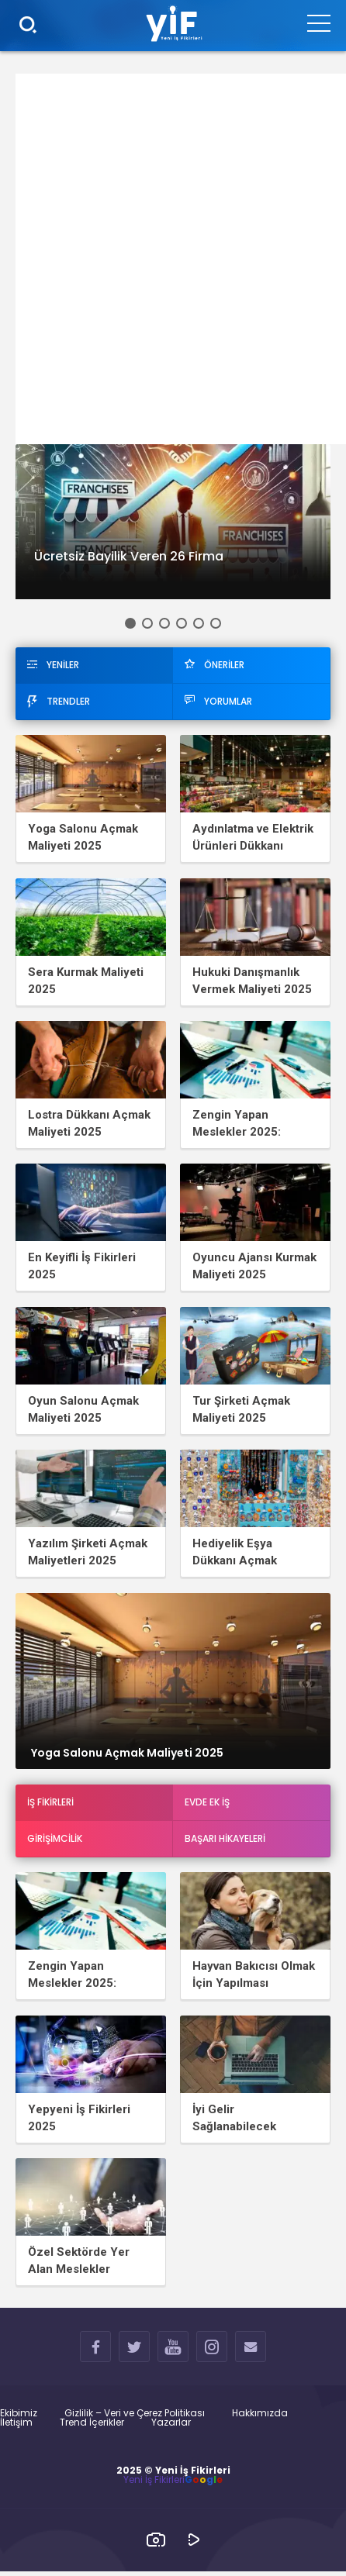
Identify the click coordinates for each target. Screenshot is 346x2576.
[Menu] (318, 22)
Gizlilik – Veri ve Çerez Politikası (134, 2418)
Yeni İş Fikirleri (154, 2484)
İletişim (16, 2427)
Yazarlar (171, 2427)
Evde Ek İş (207, 1805)
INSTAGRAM (212, 2355)
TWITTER (134, 2355)
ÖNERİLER (214, 664)
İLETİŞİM (251, 2355)
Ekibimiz (18, 2418)
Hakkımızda (260, 2418)
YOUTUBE (173, 2355)
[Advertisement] (173, 259)
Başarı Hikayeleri (225, 1841)
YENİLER (53, 664)
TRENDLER (58, 702)
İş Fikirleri (50, 1805)
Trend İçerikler (92, 2427)
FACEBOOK (96, 2355)
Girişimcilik (54, 1841)
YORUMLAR (218, 701)
